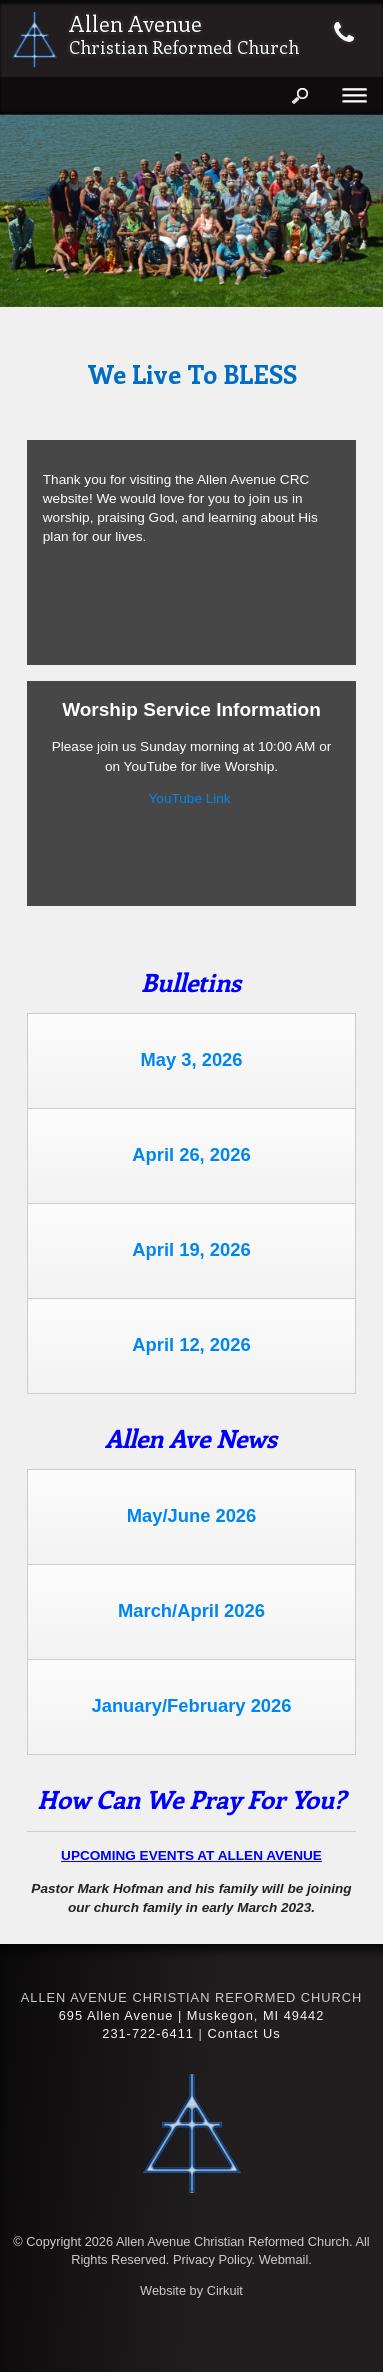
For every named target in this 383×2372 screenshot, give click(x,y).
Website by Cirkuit (191, 2290)
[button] (354, 211)
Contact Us (243, 2033)
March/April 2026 (191, 1610)
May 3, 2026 (191, 1059)
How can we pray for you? (191, 1799)
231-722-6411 (148, 2033)
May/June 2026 (192, 1515)
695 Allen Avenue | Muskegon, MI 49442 (192, 2015)
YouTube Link (190, 798)
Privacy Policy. (214, 2259)
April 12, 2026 (191, 1344)
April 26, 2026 (191, 1154)
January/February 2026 (191, 1705)
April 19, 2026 (191, 1249)
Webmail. (285, 2259)
